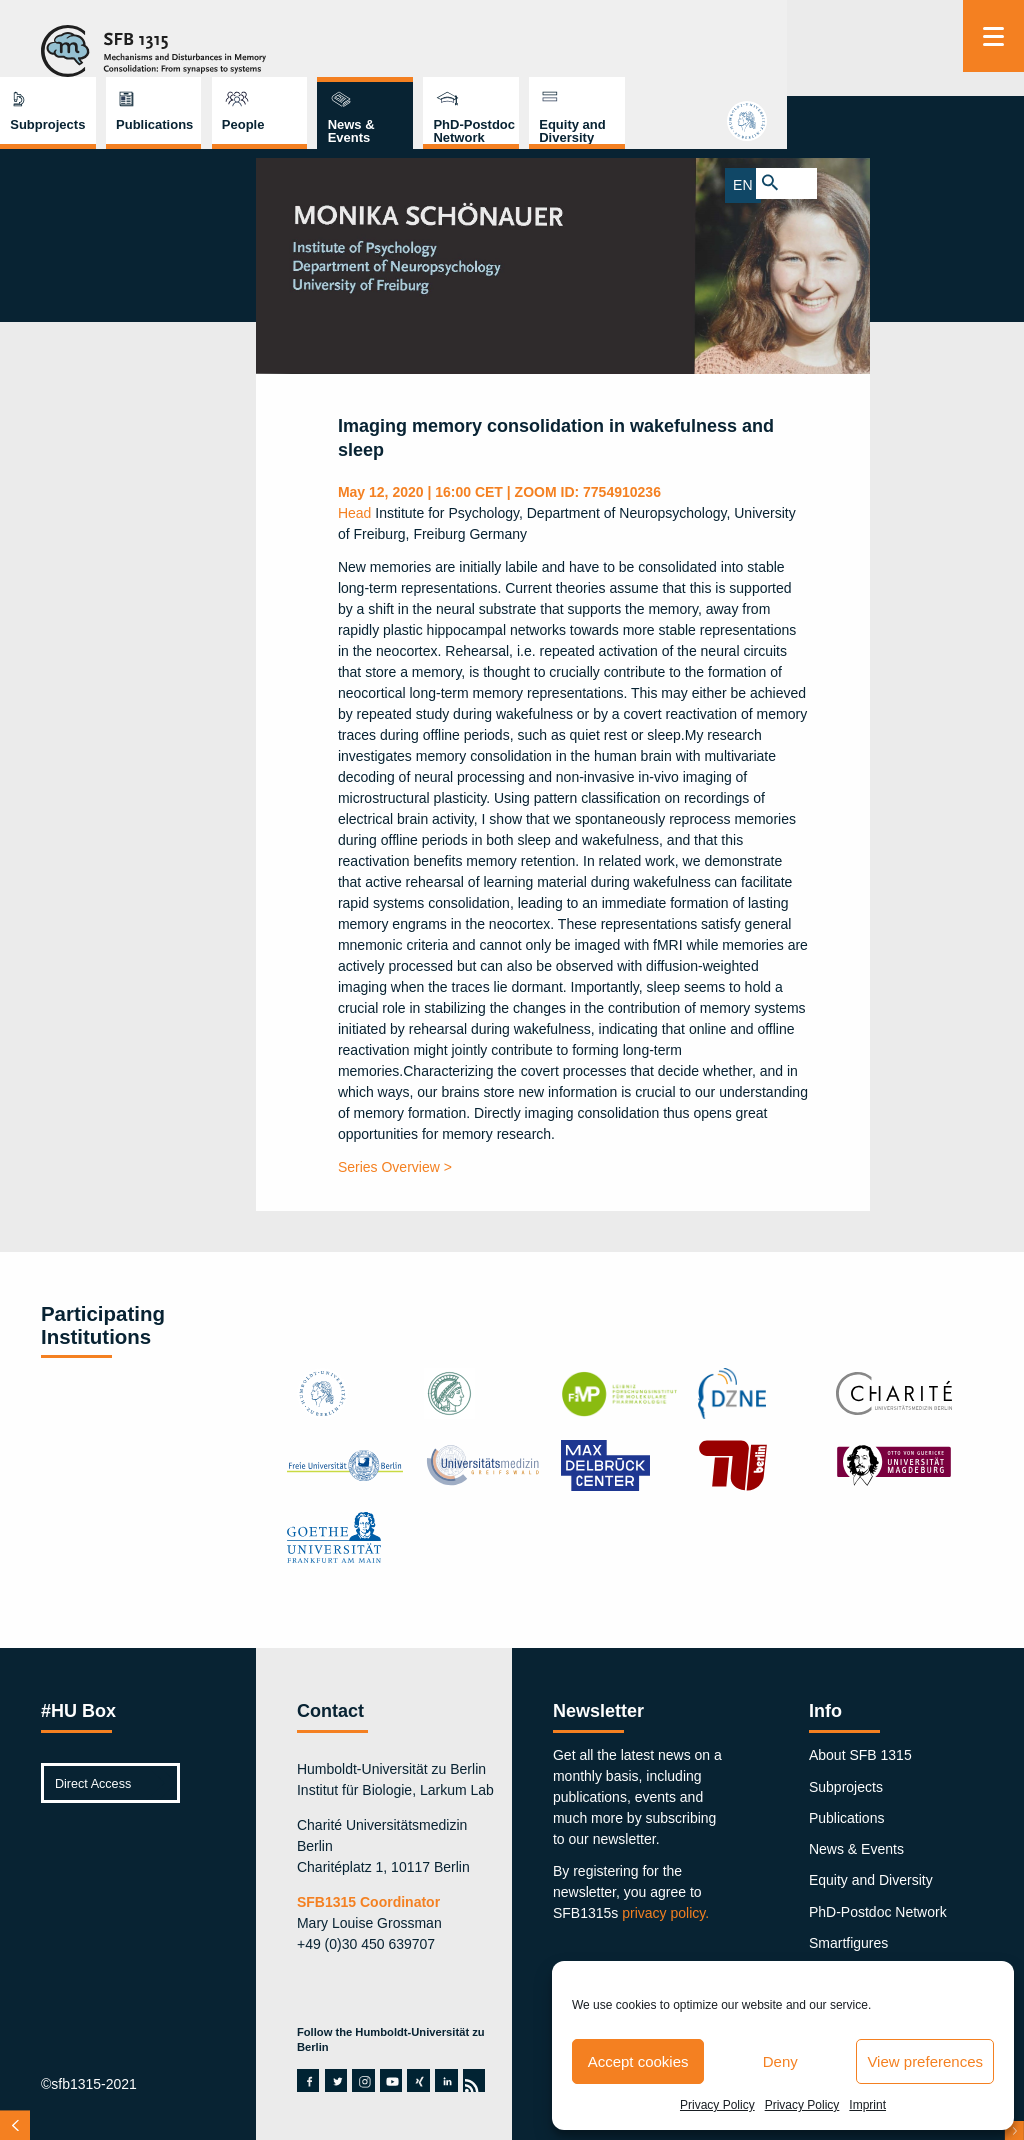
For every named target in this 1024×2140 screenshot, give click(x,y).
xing (418, 2080)
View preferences (925, 2061)
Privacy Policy (717, 2105)
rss (473, 2080)
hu (993, 126)
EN (977, 183)
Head (354, 513)
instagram (363, 2080)
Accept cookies (638, 2061)
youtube (391, 2080)
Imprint (867, 2105)
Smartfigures (848, 1943)
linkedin (446, 2080)
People (550, 47)
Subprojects (354, 47)
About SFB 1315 (860, 1755)
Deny (780, 2061)
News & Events (658, 54)
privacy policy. (665, 1913)
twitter (336, 2080)
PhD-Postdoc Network (782, 54)
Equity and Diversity (879, 54)
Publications (461, 47)
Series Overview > (395, 1167)
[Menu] (993, 36)
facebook (308, 2080)
